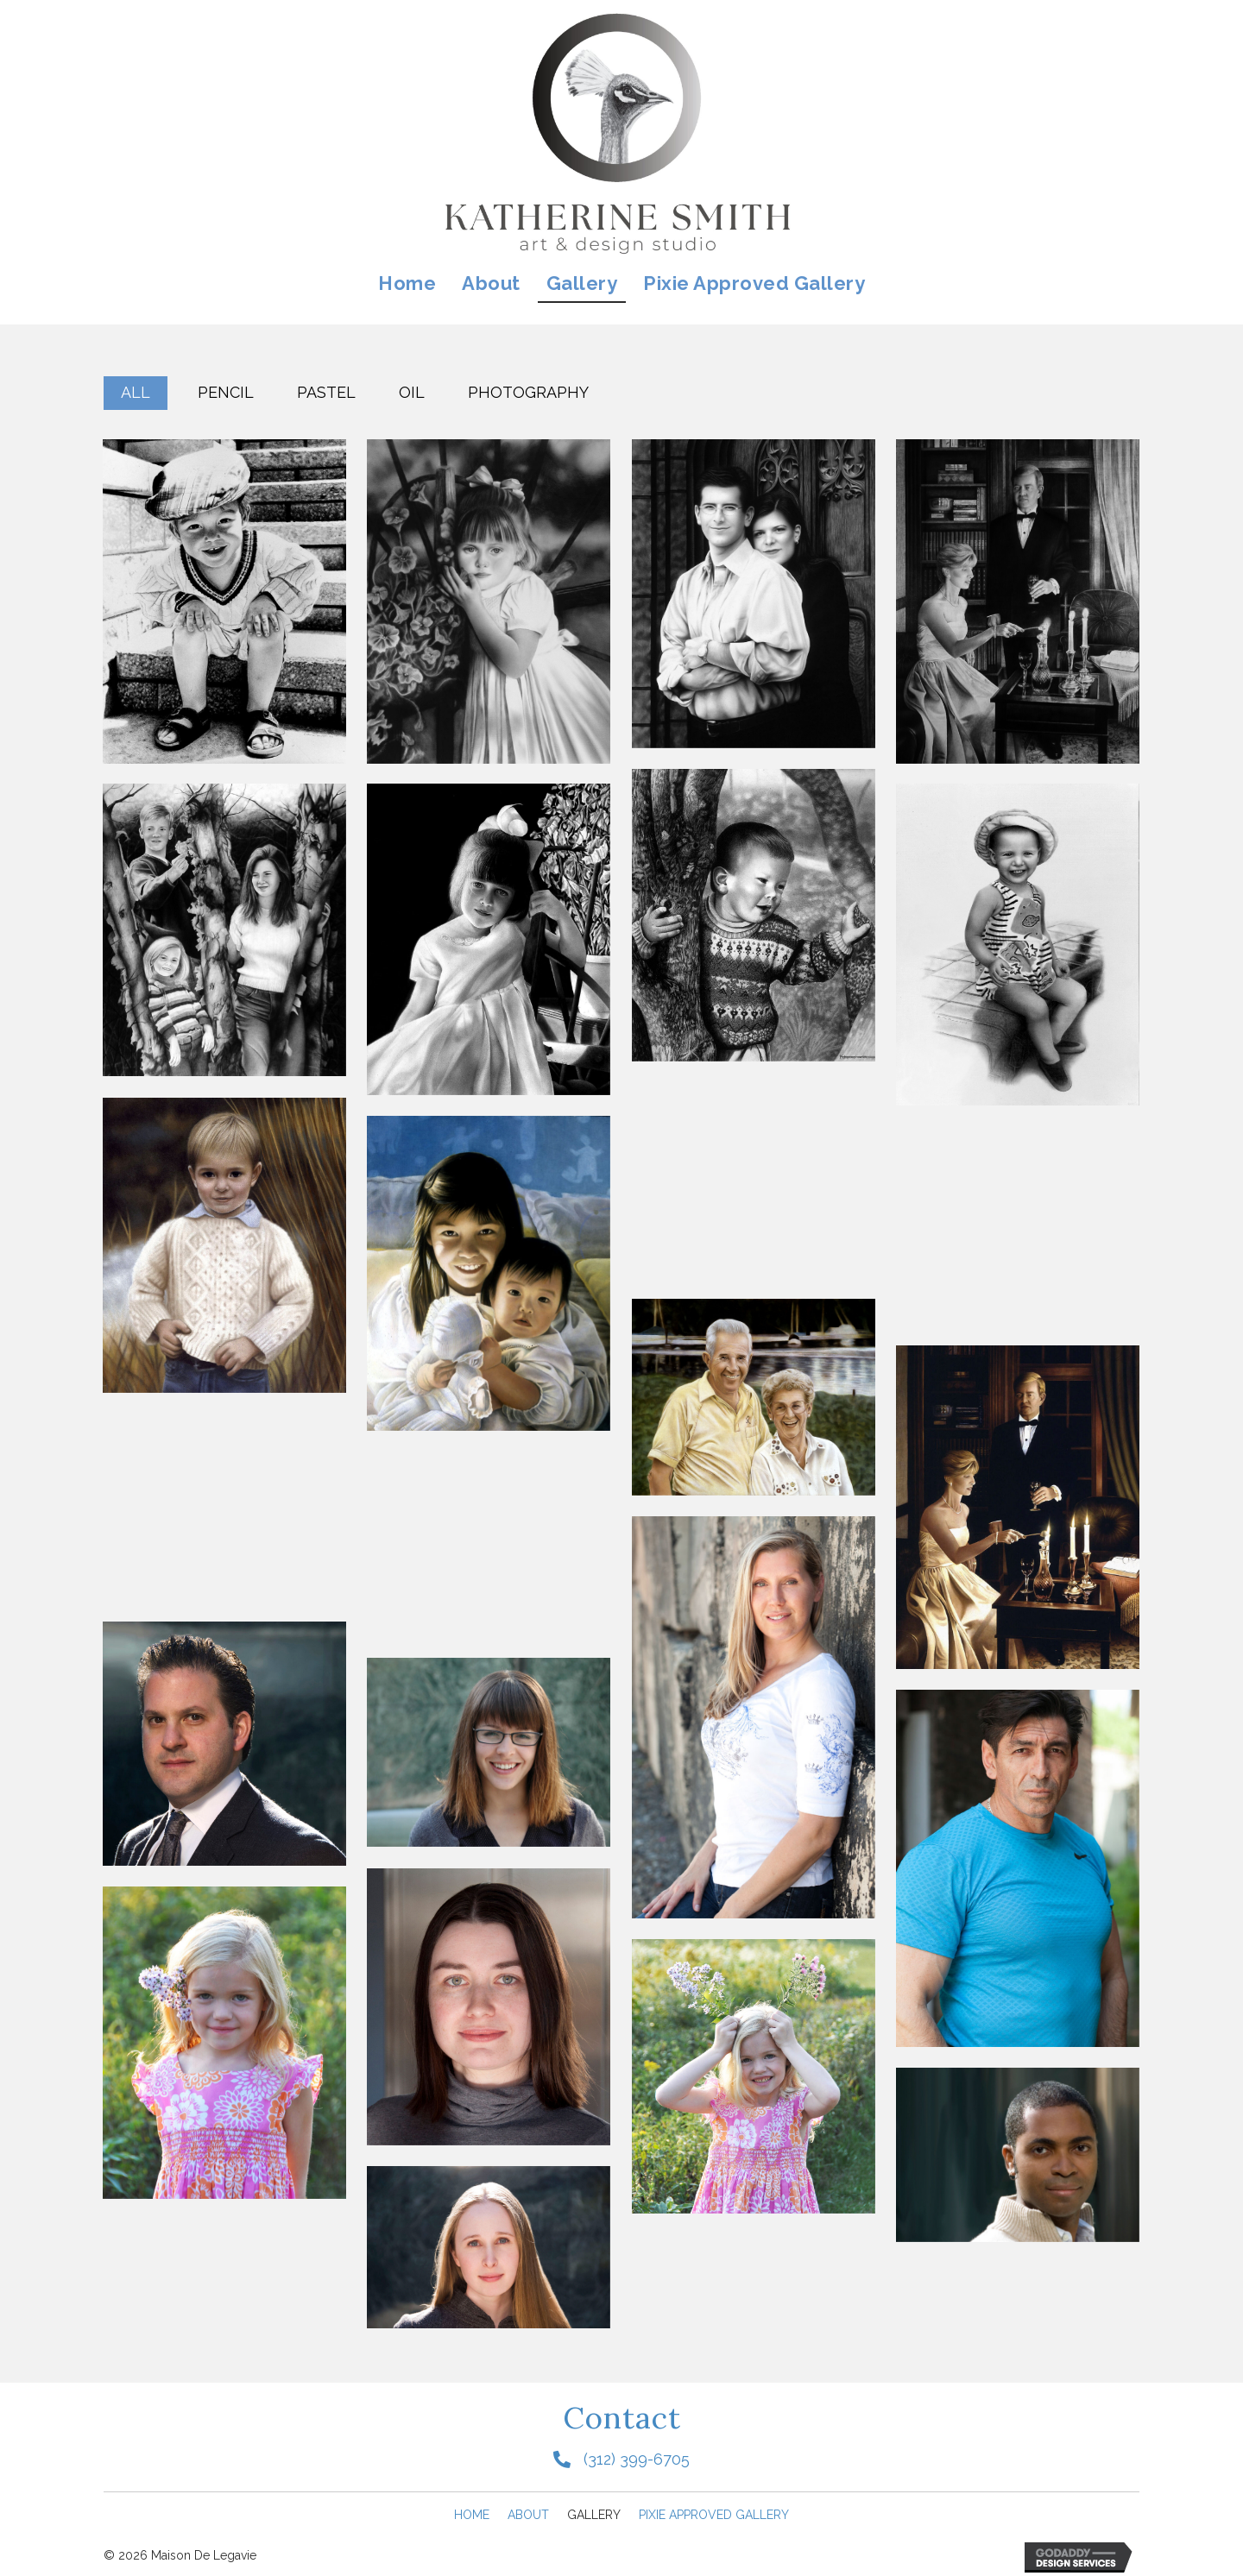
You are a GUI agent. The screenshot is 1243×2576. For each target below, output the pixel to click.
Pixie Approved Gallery (714, 2515)
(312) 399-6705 (637, 2459)
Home (471, 2515)
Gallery (594, 2515)
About (528, 2515)
